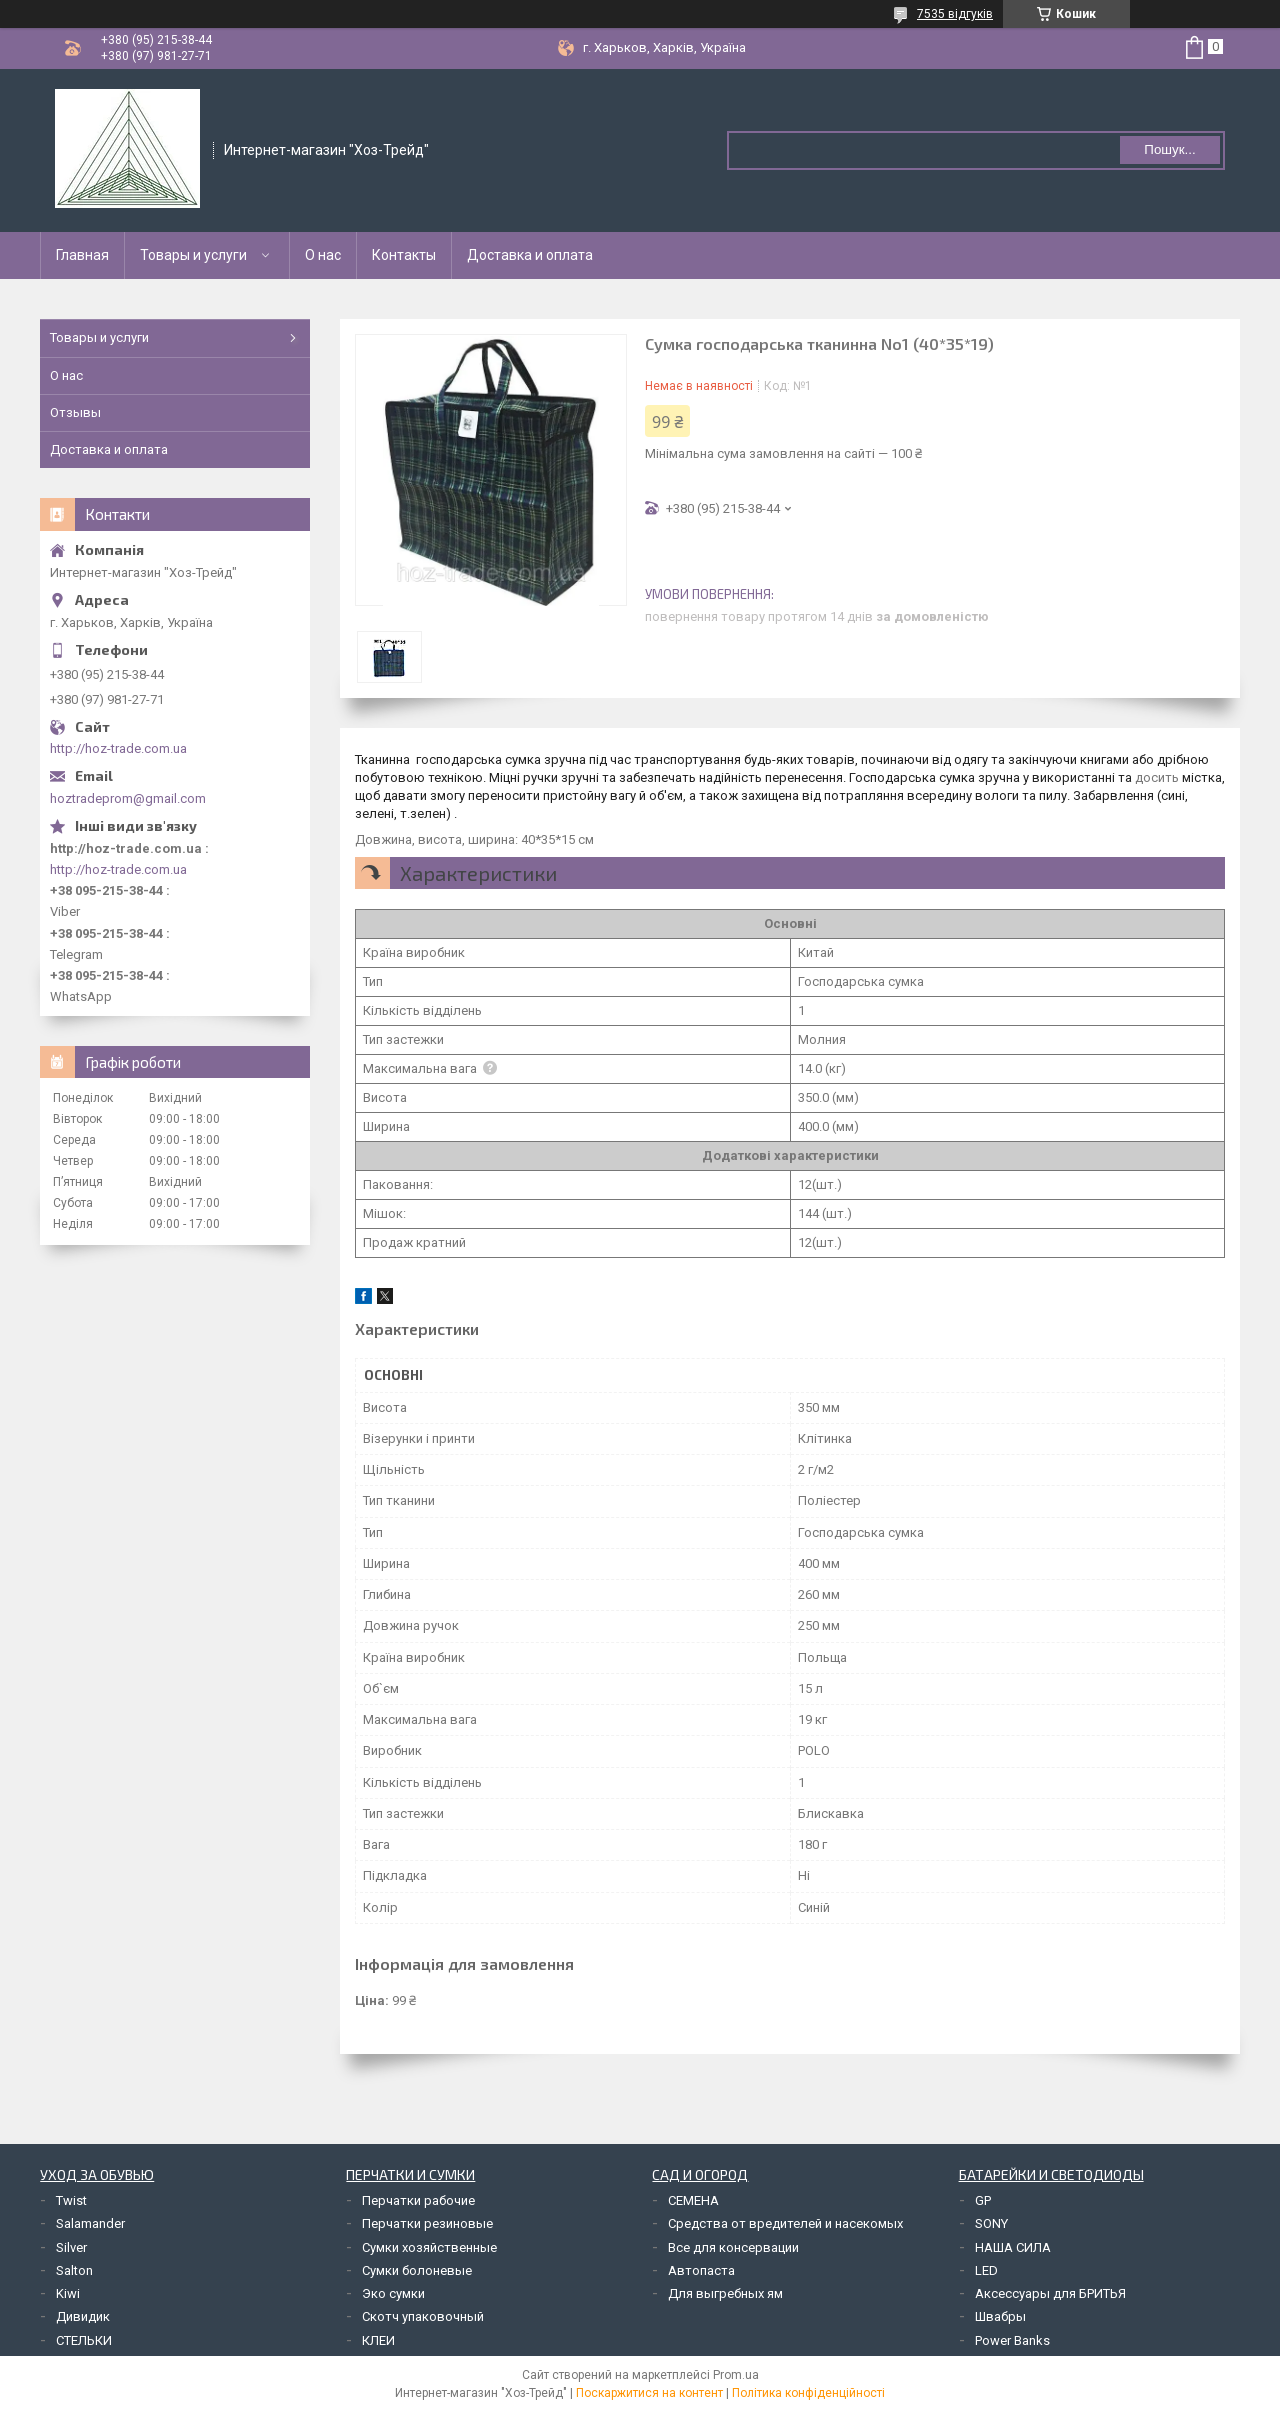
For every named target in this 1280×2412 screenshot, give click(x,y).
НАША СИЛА (1013, 2247)
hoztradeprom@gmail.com (128, 798)
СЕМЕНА (693, 2200)
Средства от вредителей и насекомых (785, 2223)
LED (986, 2270)
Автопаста (701, 2270)
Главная (82, 255)
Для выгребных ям (725, 2293)
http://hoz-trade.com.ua (118, 748)
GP (983, 2200)
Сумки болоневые (417, 2270)
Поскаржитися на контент (649, 2393)
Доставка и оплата (530, 255)
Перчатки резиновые (427, 2223)
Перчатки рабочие (418, 2200)
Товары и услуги (193, 255)
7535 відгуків (955, 14)
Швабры (1000, 2316)
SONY (991, 2223)
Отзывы (75, 412)
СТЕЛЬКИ (84, 2340)
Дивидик (83, 2316)
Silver (71, 2247)
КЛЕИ (378, 2340)
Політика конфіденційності (808, 2393)
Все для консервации (733, 2247)
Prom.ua (736, 2375)
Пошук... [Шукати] (1169, 149)
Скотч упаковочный (423, 2316)
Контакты (404, 255)
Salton (74, 2270)
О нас (323, 255)
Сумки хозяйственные (429, 2247)
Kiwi (68, 2293)
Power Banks (1012, 2340)
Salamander (90, 2223)
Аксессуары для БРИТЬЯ (1050, 2293)
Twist (71, 2200)
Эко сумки (393, 2293)
